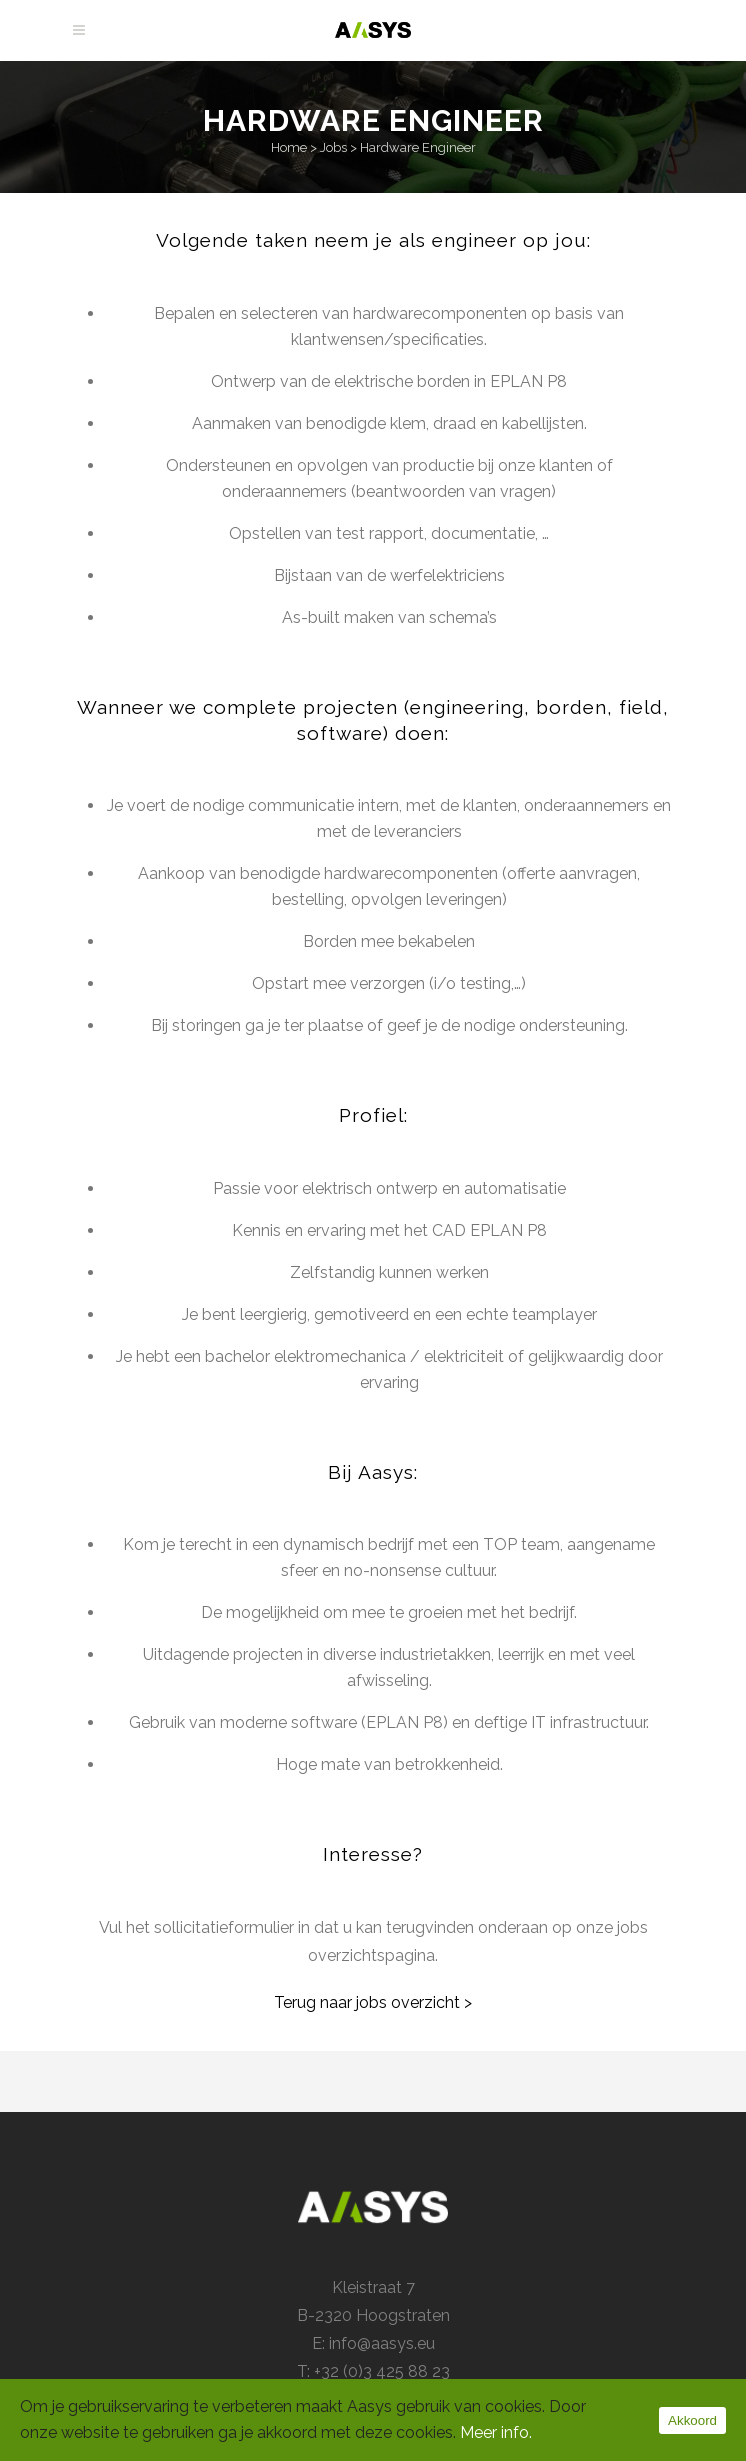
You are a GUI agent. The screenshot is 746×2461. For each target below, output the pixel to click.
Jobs (333, 147)
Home (289, 147)
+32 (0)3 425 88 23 (382, 2371)
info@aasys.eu (382, 2343)
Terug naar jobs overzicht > (373, 2002)
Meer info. (496, 2432)
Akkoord (692, 2420)
